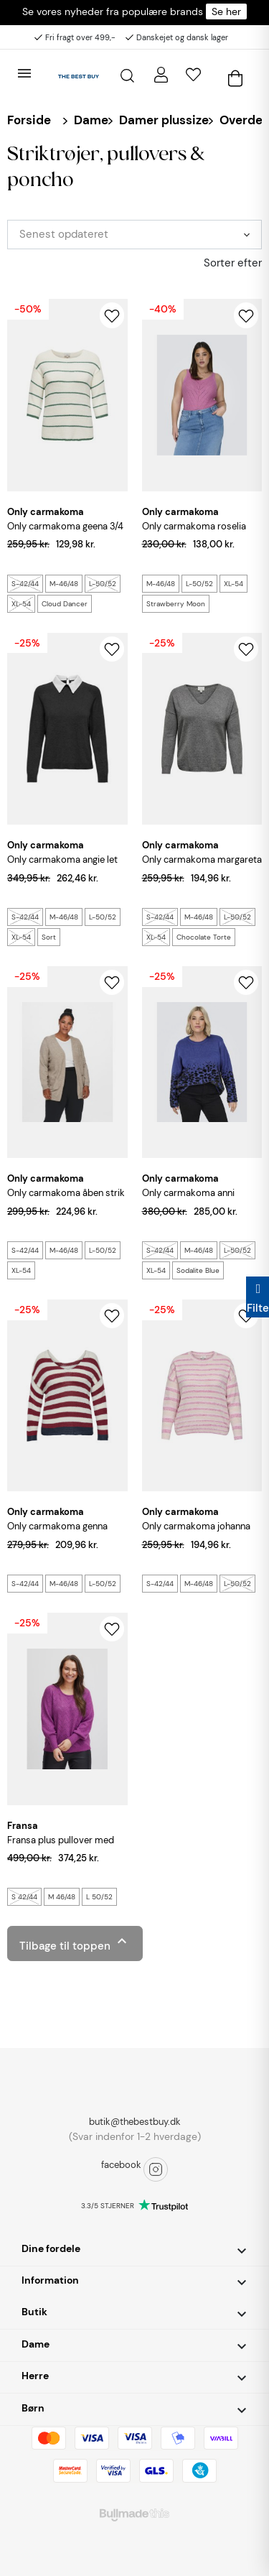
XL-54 (21, 603)
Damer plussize (164, 120)
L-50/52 (102, 583)
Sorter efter (233, 263)
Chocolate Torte (203, 937)
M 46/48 (61, 1896)
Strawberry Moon (175, 603)
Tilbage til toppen (75, 1942)
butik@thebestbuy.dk (135, 2122)
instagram (155, 2169)
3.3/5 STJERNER (107, 2205)
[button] (134, 2250)
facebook (121, 2165)
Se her (226, 11)
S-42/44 (25, 583)
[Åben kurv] (234, 75)
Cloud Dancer (65, 603)
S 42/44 (24, 1896)
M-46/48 (63, 583)
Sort (49, 937)
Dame (91, 120)
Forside (29, 120)
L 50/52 (99, 1896)
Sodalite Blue (198, 1270)
